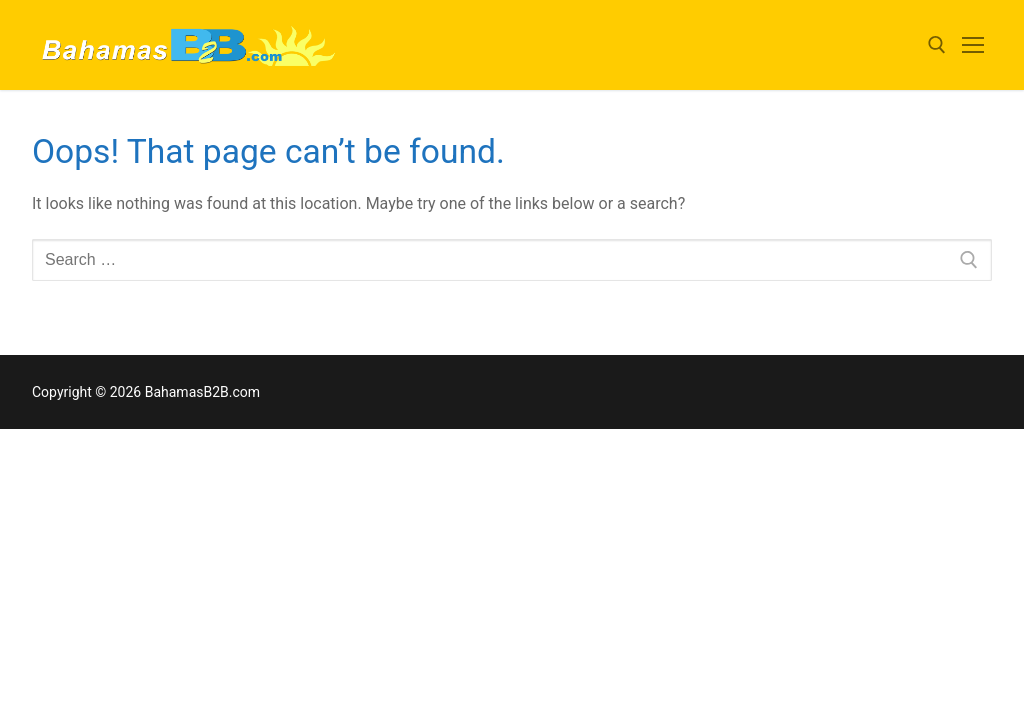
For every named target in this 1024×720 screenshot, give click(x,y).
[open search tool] (937, 45)
